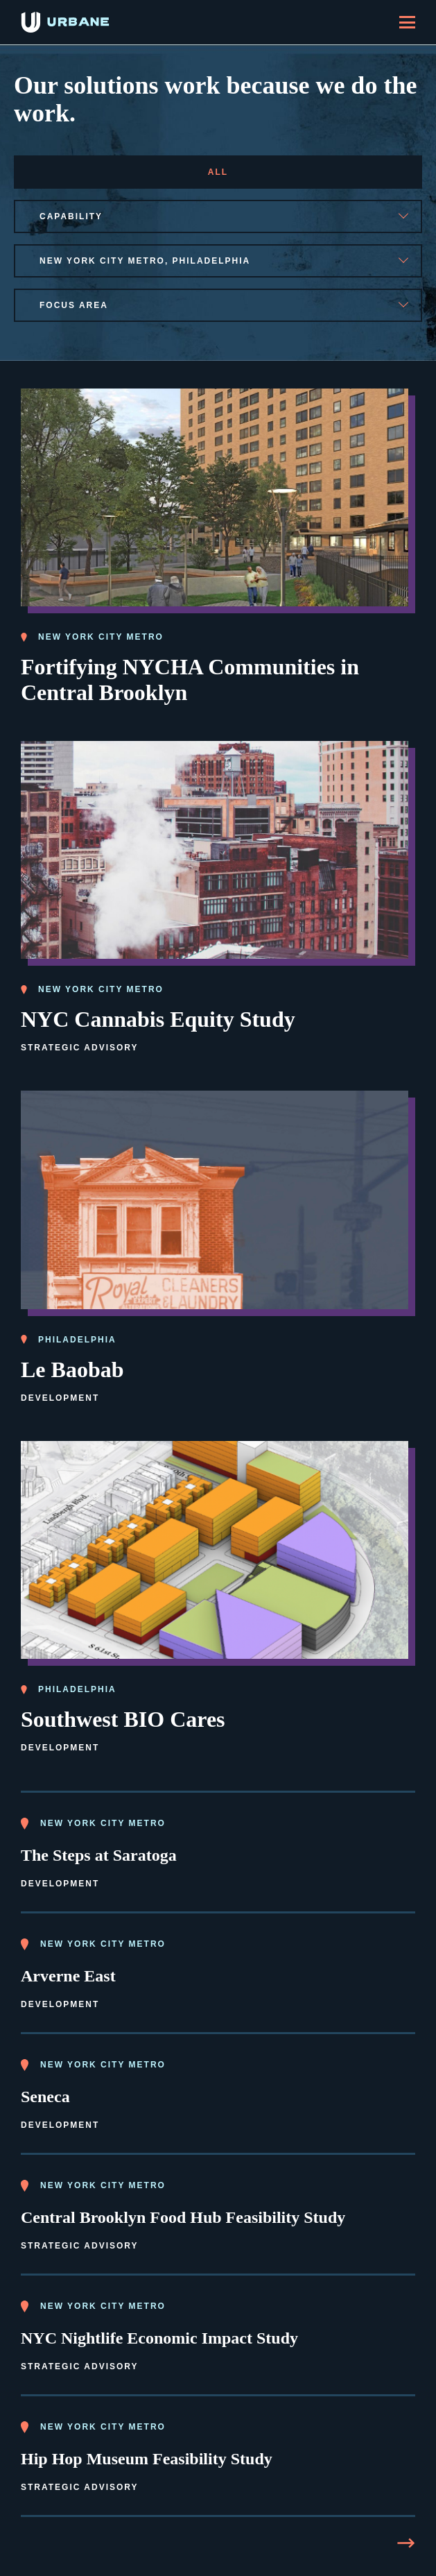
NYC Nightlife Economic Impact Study (159, 2338)
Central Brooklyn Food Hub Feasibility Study (183, 2217)
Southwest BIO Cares (123, 1719)
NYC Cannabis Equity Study (158, 1019)
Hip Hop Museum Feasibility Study (146, 2458)
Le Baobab (72, 1369)
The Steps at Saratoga (99, 1855)
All (218, 172)
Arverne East (68, 1976)
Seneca (45, 2096)
